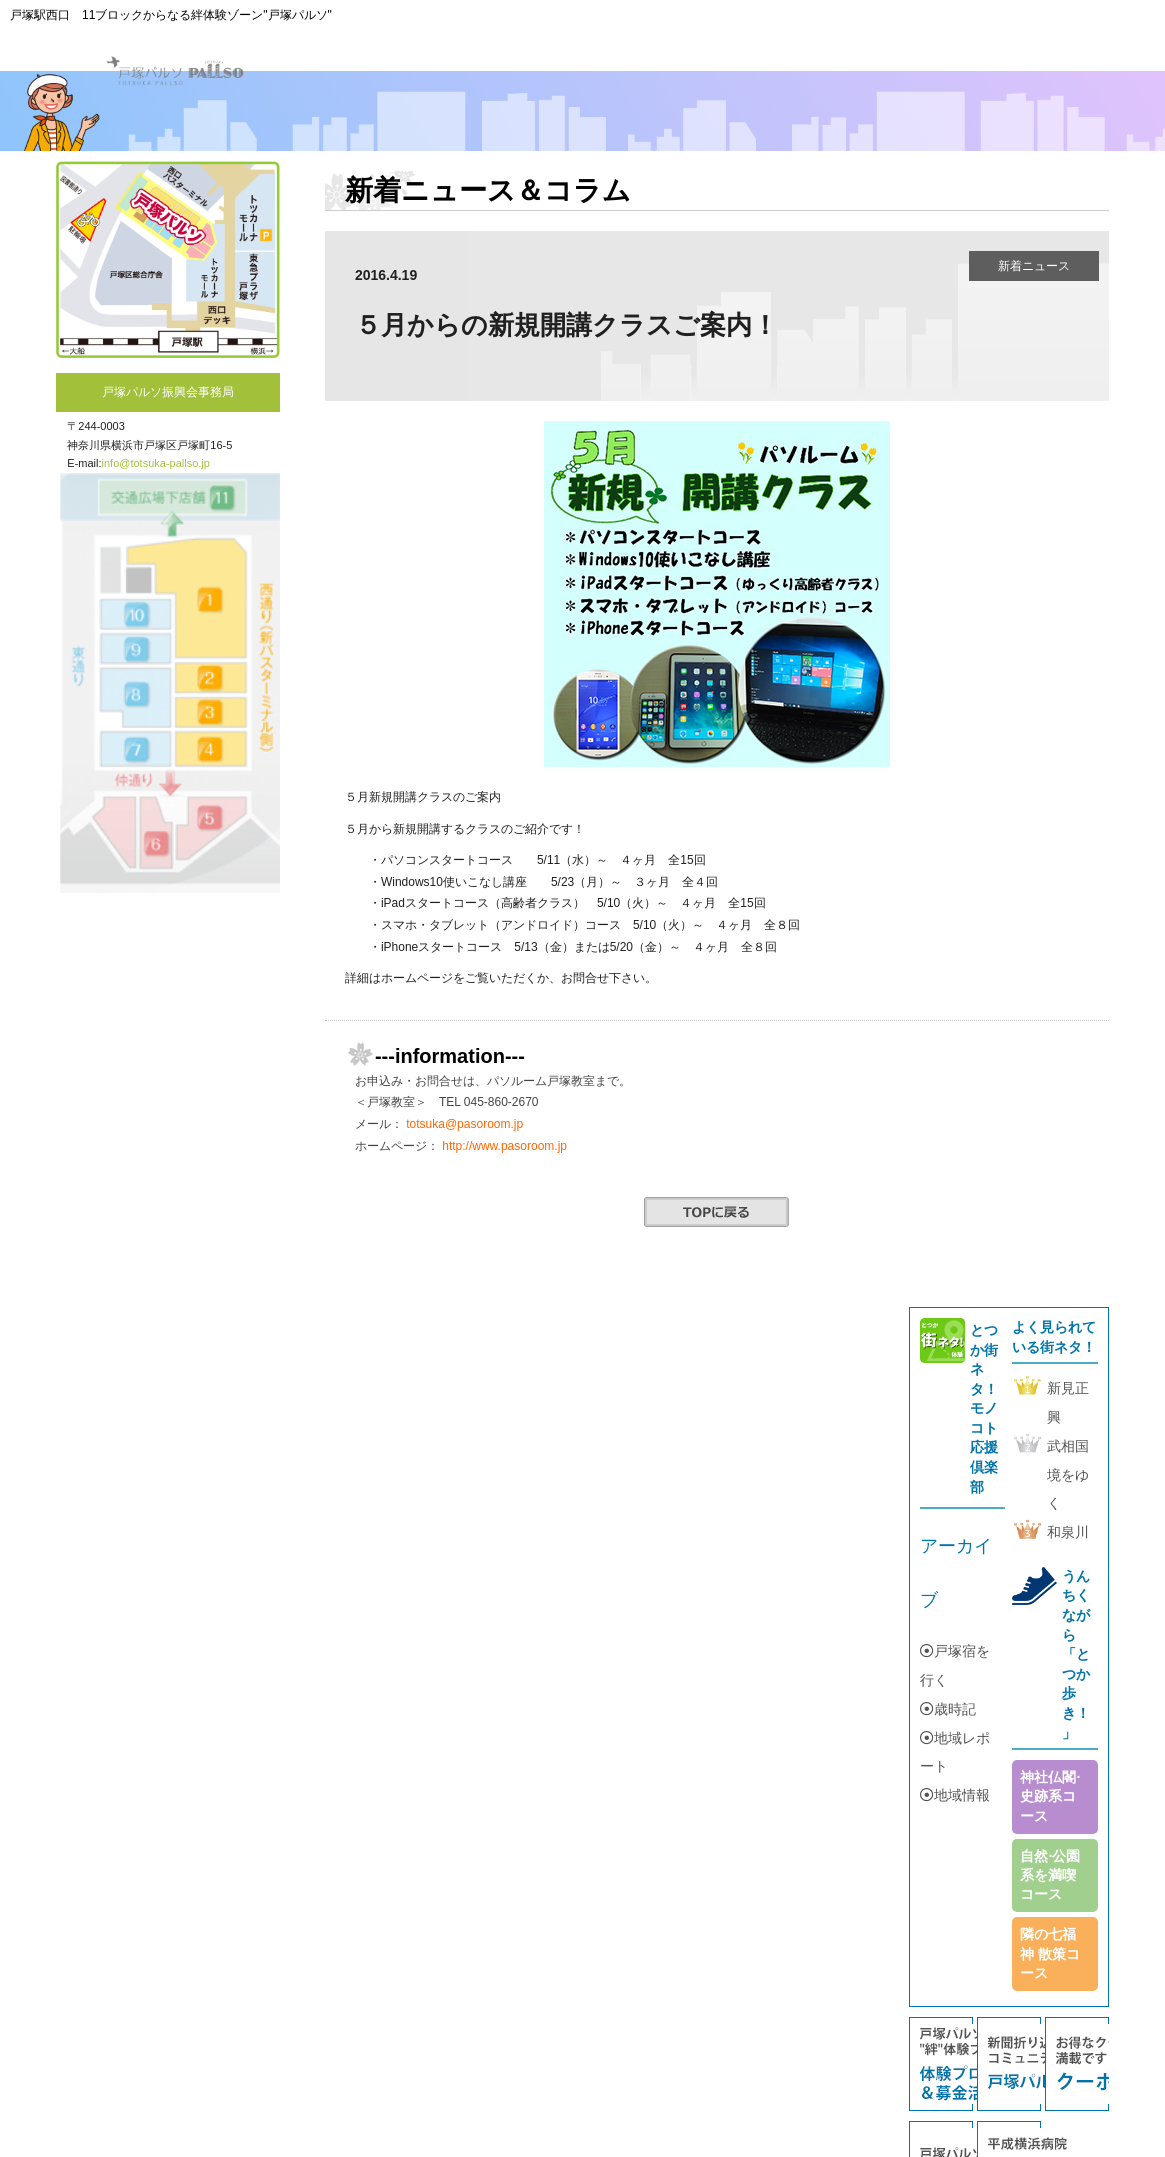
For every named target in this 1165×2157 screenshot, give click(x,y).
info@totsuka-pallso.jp (156, 463)
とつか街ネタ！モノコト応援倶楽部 (984, 1408)
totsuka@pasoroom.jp (464, 1124)
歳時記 (948, 1709)
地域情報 (955, 1795)
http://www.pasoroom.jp (504, 1146)
